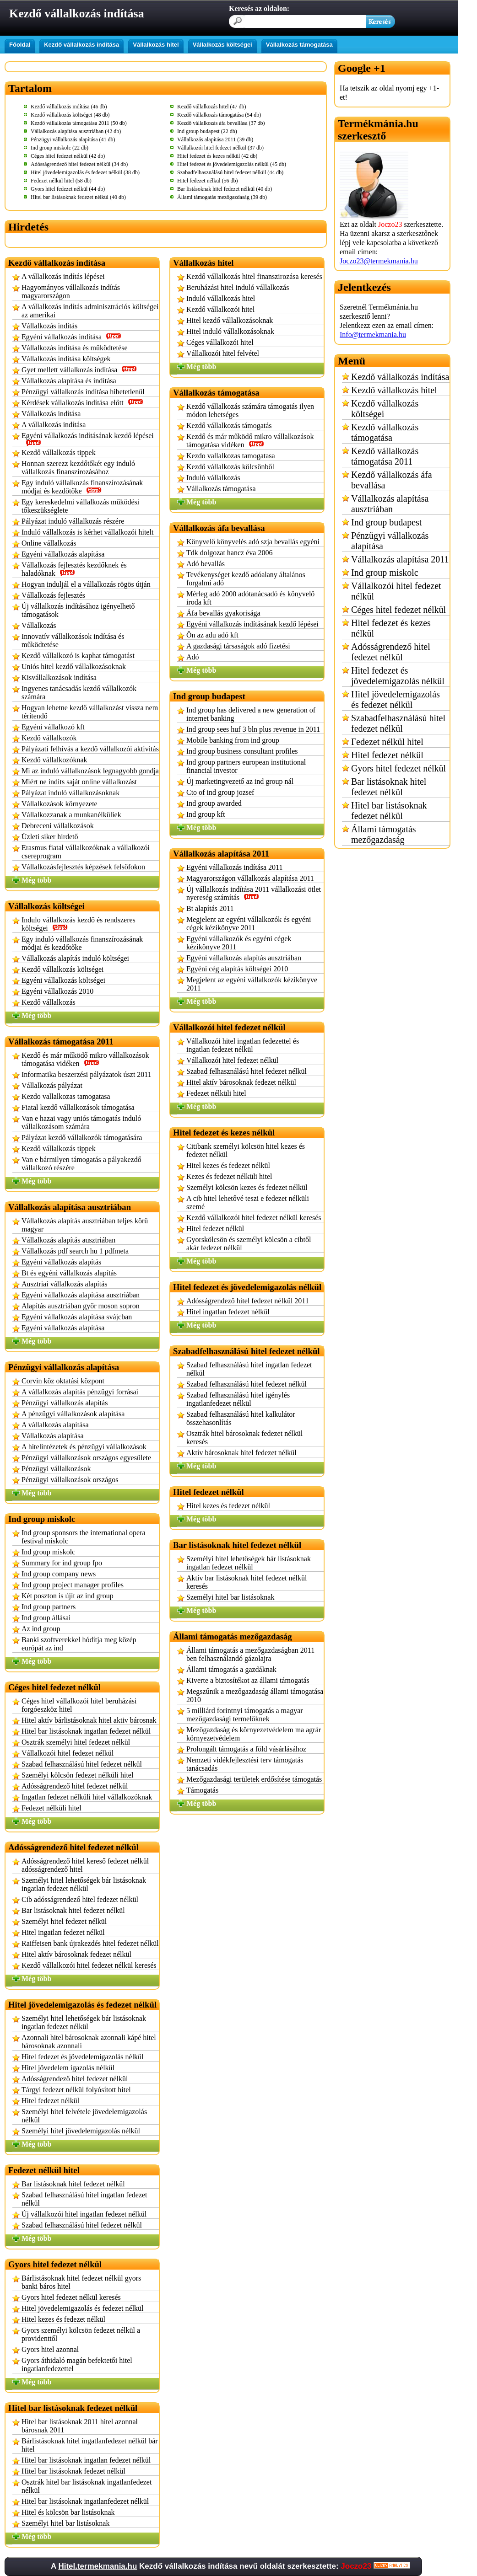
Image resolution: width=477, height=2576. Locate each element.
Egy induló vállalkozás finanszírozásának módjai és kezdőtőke (82, 487)
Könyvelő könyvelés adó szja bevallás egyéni (253, 542)
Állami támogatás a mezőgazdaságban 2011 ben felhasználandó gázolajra (250, 1654)
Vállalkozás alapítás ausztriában (68, 1240)
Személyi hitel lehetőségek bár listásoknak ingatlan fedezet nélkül (84, 1884)
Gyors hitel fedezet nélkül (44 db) (68, 189)
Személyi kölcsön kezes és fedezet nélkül (246, 1187)
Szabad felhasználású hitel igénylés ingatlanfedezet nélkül (238, 1399)
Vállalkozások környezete (60, 804)
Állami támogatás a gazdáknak (231, 1669)
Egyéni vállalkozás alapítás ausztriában (243, 958)
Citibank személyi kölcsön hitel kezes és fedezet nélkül (245, 1150)
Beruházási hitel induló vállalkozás (237, 287)
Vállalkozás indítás (49, 326)
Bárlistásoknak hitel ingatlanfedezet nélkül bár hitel (90, 2445)
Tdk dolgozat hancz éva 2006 (229, 553)
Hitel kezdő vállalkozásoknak (229, 320)
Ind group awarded (214, 803)
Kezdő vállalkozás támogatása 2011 (384, 456)
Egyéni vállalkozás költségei (63, 980)
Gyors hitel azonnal (50, 2349)
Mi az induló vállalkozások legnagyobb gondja (90, 771)
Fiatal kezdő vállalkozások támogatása (78, 1107)
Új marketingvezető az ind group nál (239, 781)
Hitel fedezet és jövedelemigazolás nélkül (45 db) (231, 164)
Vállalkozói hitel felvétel (222, 353)
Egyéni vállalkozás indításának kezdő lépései (88, 439)
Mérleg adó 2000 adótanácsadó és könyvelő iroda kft (250, 598)
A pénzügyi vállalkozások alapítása (73, 1414)
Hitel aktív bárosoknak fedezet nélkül (76, 1954)
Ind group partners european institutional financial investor (246, 766)
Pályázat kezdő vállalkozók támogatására (82, 1137)
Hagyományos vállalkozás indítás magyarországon (71, 292)
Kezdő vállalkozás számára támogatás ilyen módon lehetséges (250, 410)
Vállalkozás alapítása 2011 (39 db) (215, 139)
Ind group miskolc (48, 1552)
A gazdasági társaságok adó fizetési (238, 646)
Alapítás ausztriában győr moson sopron (81, 1306)
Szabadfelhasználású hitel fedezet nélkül (398, 723)
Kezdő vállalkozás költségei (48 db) (70, 115)
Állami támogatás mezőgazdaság (383, 834)
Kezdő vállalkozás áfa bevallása (391, 480)
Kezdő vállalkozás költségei (63, 969)
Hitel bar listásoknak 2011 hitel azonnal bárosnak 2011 (80, 2426)
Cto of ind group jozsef (220, 792)
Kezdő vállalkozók (49, 738)
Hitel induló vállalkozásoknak (230, 331)
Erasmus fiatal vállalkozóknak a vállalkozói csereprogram (86, 852)
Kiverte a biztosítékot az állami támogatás (247, 1680)
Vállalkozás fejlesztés (53, 595)
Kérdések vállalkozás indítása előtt (82, 403)
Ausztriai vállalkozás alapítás (64, 1284)
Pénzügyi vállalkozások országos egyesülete (86, 1458)
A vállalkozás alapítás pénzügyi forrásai (80, 1392)
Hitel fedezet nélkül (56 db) (207, 180)
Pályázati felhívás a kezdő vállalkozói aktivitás (90, 749)
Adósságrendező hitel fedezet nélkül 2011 (247, 1301)
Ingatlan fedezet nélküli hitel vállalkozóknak (87, 1797)
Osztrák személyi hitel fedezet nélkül (76, 1742)
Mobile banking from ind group (232, 740)
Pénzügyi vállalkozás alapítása (389, 540)
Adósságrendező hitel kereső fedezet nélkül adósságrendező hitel (85, 1865)
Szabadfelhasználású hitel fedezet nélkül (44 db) (230, 172)
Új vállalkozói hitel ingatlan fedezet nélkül (84, 2214)
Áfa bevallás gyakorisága (223, 613)
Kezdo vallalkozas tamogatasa (66, 1096)
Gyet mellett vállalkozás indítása (79, 370)
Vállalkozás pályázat (52, 1085)
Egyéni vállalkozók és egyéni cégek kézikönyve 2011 (238, 943)
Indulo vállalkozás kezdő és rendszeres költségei (79, 924)
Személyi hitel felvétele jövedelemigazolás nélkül (84, 2116)
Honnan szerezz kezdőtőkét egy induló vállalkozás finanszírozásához (78, 468)
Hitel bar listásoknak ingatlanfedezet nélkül (85, 2501)
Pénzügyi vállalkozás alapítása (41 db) (73, 139)
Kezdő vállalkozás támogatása (384, 432)
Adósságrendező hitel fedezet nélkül (75, 1786)
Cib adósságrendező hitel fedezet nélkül (80, 1899)
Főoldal (19, 44)
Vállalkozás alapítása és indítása (69, 381)
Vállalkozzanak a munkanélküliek (71, 815)
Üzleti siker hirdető (50, 837)
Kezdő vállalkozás (49, 1002)
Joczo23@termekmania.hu (379, 261)
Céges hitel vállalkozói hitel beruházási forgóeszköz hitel (79, 1705)
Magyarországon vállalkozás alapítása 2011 (250, 878)
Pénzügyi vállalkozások (56, 1469)
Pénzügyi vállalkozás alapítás (65, 1403)
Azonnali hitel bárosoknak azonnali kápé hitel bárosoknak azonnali (89, 2042)
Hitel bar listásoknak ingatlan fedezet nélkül (86, 1731)
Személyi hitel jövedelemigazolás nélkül (81, 2131)
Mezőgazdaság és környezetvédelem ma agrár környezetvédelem (253, 1734)
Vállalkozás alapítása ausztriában (389, 503)
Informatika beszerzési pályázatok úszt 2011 (87, 1074)
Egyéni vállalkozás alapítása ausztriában (81, 1295)
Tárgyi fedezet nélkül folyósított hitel (76, 2090)
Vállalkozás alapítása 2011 (400, 559)
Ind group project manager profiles (73, 1585)
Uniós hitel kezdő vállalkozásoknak (74, 666)
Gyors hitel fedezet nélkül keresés (71, 2297)
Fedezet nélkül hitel (387, 742)
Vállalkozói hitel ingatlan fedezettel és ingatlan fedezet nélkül (242, 1045)
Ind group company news (59, 1574)
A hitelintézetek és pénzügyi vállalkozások (84, 1447)
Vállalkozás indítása (51, 414)
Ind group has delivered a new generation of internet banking (250, 714)
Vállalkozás (39, 625)
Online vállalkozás (49, 543)
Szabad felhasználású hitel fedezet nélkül (82, 1764)
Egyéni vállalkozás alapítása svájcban (77, 1317)
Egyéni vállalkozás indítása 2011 (234, 867)
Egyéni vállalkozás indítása (71, 337)
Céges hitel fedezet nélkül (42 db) (68, 156)
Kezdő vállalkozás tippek (59, 452)
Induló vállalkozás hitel (220, 298)
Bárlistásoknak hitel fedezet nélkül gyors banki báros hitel (81, 2282)
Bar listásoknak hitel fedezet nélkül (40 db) (224, 189)
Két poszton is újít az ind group (68, 1596)
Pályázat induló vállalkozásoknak (70, 793)
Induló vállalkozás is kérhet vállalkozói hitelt (87, 532)
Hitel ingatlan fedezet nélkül (63, 1932)
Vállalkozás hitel (156, 44)
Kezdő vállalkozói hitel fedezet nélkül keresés (89, 1965)
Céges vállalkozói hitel (220, 342)
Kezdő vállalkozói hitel (220, 309)
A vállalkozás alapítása (55, 1425)
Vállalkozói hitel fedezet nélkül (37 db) (220, 148)
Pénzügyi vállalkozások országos (70, 1479)
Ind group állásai (46, 1618)
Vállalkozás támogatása (299, 44)
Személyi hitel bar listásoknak (65, 2523)
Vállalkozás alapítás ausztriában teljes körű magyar (85, 1225)
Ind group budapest (386, 522)
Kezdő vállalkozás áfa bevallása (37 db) (221, 123)
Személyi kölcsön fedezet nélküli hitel (77, 1775)
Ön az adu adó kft (212, 635)
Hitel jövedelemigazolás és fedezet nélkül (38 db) (85, 172)
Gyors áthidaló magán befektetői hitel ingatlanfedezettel (77, 2364)
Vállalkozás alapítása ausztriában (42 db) (76, 131)
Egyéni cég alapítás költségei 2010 (237, 969)
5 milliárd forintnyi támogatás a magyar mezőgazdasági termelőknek (244, 1715)
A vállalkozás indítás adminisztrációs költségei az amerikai (90, 311)
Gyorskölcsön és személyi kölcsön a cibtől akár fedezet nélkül (248, 1244)
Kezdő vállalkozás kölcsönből (230, 467)
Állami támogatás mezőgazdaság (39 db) (222, 197)
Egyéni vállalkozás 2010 (57, 991)
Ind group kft (205, 814)
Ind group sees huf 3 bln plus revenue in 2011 (253, 729)
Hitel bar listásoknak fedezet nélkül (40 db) (78, 197)
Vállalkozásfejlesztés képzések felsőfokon (83, 867)
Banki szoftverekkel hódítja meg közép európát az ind (79, 1644)
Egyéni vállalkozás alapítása (63, 554)
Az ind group (41, 1629)
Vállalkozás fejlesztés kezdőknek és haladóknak (74, 569)
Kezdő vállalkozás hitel (394, 390)
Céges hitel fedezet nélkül (398, 610)
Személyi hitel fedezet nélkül (64, 1921)
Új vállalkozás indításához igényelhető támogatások (78, 610)
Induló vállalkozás (213, 478)
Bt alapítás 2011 (209, 908)
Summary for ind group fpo (62, 1563)
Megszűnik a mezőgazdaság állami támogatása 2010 (254, 1695)
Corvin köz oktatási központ (63, 1381)
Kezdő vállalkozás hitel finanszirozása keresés (254, 276)
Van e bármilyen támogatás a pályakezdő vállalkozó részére (81, 1164)
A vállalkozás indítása (54, 424)
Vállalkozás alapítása (53, 1436)
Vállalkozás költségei (222, 44)
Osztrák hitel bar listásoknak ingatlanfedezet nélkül (87, 2486)
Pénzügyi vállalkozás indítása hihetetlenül (83, 392)
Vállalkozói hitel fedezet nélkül (68, 1753)
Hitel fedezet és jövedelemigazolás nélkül (83, 2057)
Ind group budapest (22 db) (207, 131)
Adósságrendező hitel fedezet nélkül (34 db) (79, 164)
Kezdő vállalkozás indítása (81, 44)
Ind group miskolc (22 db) (59, 148)
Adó (192, 657)
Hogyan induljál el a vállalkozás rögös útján (86, 584)
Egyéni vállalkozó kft (53, 727)
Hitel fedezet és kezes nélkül (391, 628)
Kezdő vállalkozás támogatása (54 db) (219, 115)
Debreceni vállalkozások (58, 826)
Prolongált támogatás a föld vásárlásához (246, 1749)
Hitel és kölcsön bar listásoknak (68, 2512)
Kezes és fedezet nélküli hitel (229, 1176)
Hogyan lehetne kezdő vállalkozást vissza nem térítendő (90, 712)
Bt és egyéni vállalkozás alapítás (69, 1273)
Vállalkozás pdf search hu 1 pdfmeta (75, 1251)
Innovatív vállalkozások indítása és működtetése (73, 640)
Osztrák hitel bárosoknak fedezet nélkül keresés (244, 1438)
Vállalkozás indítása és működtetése (74, 348)
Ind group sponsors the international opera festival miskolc (84, 1537)
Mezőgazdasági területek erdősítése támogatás (254, 1779)
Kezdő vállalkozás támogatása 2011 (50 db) (79, 123)
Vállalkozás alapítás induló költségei (75, 958)
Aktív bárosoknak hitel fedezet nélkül (241, 1453)
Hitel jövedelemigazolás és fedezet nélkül (83, 2308)
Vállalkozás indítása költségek (66, 359)
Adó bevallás (205, 564)
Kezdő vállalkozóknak (54, 760)
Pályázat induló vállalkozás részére (73, 521)
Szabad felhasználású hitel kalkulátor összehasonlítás (240, 1418)
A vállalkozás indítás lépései (63, 276)
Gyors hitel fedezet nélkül (398, 768)
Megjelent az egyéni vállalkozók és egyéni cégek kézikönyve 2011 (248, 924)
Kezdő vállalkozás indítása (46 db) (69, 106)
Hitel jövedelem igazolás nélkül (68, 2068)
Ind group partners (49, 1607)
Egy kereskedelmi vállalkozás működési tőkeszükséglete (80, 506)
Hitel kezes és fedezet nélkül (63, 2319)
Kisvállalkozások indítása (59, 677)
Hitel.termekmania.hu (97, 2566)
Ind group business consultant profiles (242, 751)
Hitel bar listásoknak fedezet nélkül (73, 2471)
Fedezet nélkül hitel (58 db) (61, 180)
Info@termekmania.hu (373, 334)
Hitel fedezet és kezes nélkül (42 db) (217, 156)
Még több (36, 880)
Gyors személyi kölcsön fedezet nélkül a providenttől (81, 2334)
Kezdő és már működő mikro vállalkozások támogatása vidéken (85, 1059)
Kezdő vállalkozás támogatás (229, 425)
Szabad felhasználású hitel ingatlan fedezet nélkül (84, 2199)
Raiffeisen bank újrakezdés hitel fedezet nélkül (90, 1943)
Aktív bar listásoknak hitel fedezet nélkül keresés (246, 1582)
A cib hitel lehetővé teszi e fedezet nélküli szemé (247, 1202)
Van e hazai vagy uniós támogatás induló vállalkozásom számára (81, 1122)
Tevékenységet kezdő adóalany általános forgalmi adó (245, 579)
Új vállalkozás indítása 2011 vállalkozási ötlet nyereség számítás (253, 893)
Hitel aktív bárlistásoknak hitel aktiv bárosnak (89, 1720)
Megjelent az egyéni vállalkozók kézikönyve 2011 (251, 984)
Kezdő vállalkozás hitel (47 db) (211, 106)
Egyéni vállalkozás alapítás (61, 1262)
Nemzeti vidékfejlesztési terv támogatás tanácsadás (244, 1764)
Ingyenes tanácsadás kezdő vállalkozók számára (79, 693)
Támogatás (202, 1790)
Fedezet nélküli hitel (51, 1808)
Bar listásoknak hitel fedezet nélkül (73, 1910)
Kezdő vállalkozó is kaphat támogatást (78, 655)
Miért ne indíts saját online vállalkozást (79, 782)
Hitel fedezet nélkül (50, 2101)
